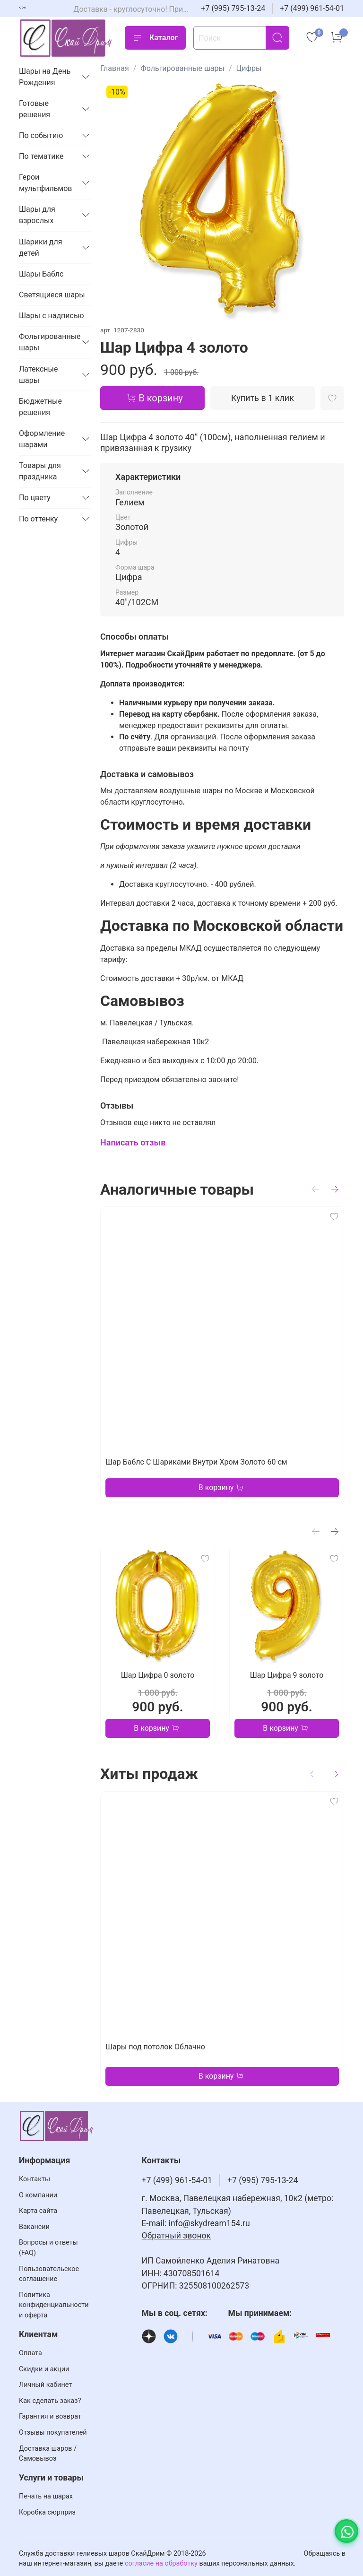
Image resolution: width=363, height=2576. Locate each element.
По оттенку (38, 518)
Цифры (249, 68)
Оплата (30, 2353)
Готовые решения (34, 109)
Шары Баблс (41, 273)
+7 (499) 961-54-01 (312, 8)
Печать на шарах (46, 2496)
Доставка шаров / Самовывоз (48, 2454)
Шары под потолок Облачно (155, 2046)
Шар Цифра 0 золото (158, 1675)
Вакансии (34, 2227)
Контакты (34, 2179)
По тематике (41, 156)
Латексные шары (38, 374)
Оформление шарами (42, 439)
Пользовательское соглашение (49, 2274)
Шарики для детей (40, 247)
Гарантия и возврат (50, 2416)
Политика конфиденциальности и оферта (54, 2305)
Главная (114, 68)
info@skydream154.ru (209, 2223)
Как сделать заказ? (50, 2401)
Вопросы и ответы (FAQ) (48, 2247)
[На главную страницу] (66, 38)
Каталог (155, 38)
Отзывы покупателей (53, 2433)
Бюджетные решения (40, 407)
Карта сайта (38, 2211)
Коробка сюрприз (47, 2512)
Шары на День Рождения (44, 77)
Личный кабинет (45, 2385)
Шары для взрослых (37, 215)
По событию (41, 135)
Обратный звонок (176, 2235)
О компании (38, 2195)
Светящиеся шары (52, 294)
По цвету (35, 497)
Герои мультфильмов (45, 183)
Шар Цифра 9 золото (287, 1675)
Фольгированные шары (182, 68)
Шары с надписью (51, 315)
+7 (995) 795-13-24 (233, 8)
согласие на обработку (161, 2563)
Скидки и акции (44, 2369)
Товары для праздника (40, 471)
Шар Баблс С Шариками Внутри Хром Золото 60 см (196, 1461)
